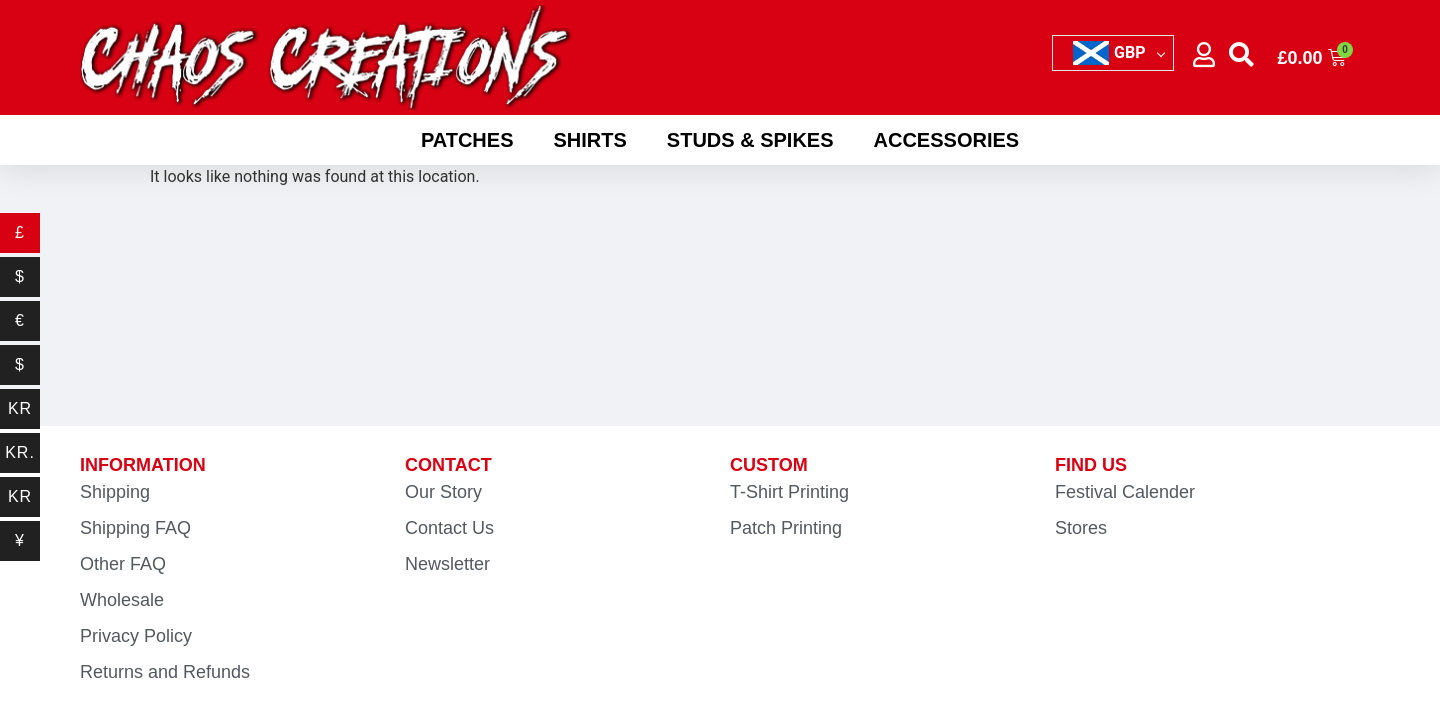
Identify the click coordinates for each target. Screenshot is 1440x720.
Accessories (947, 140)
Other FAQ (123, 564)
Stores (1081, 528)
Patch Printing (786, 528)
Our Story (443, 492)
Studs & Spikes (750, 140)
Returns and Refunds (165, 672)
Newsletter (447, 564)
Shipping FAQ (135, 528)
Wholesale (122, 600)
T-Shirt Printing (789, 492)
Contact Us (449, 528)
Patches (467, 140)
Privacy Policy (136, 636)
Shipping (115, 492)
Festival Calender (1125, 492)
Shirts (589, 140)
